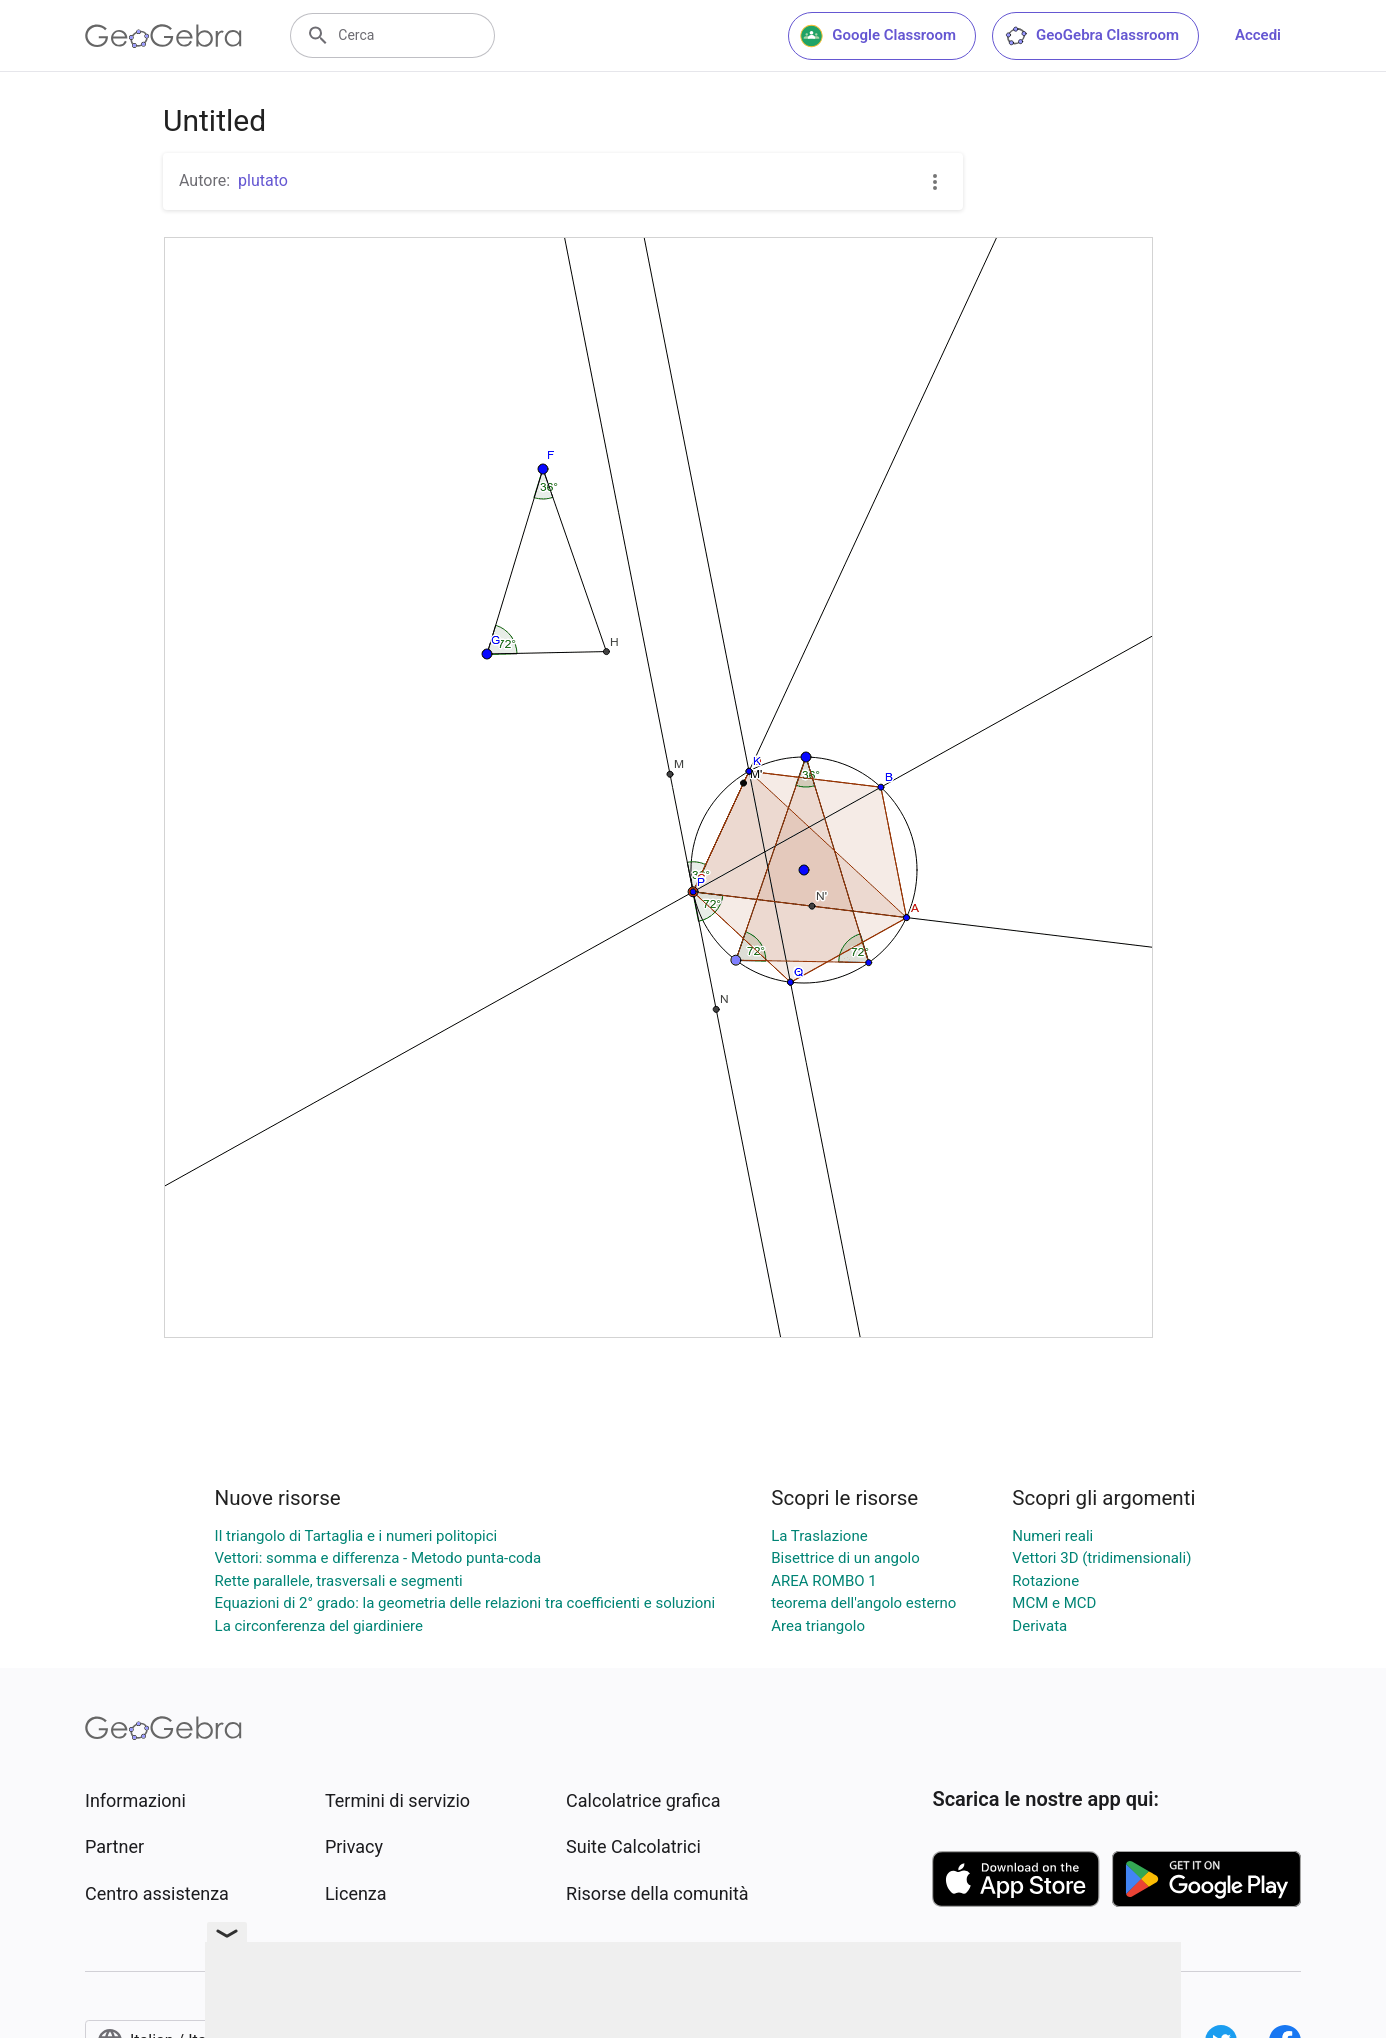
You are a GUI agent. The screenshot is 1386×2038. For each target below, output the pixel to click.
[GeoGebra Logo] (163, 36)
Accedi (1258, 35)
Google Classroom (878, 36)
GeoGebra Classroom (1091, 36)
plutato (263, 180)
